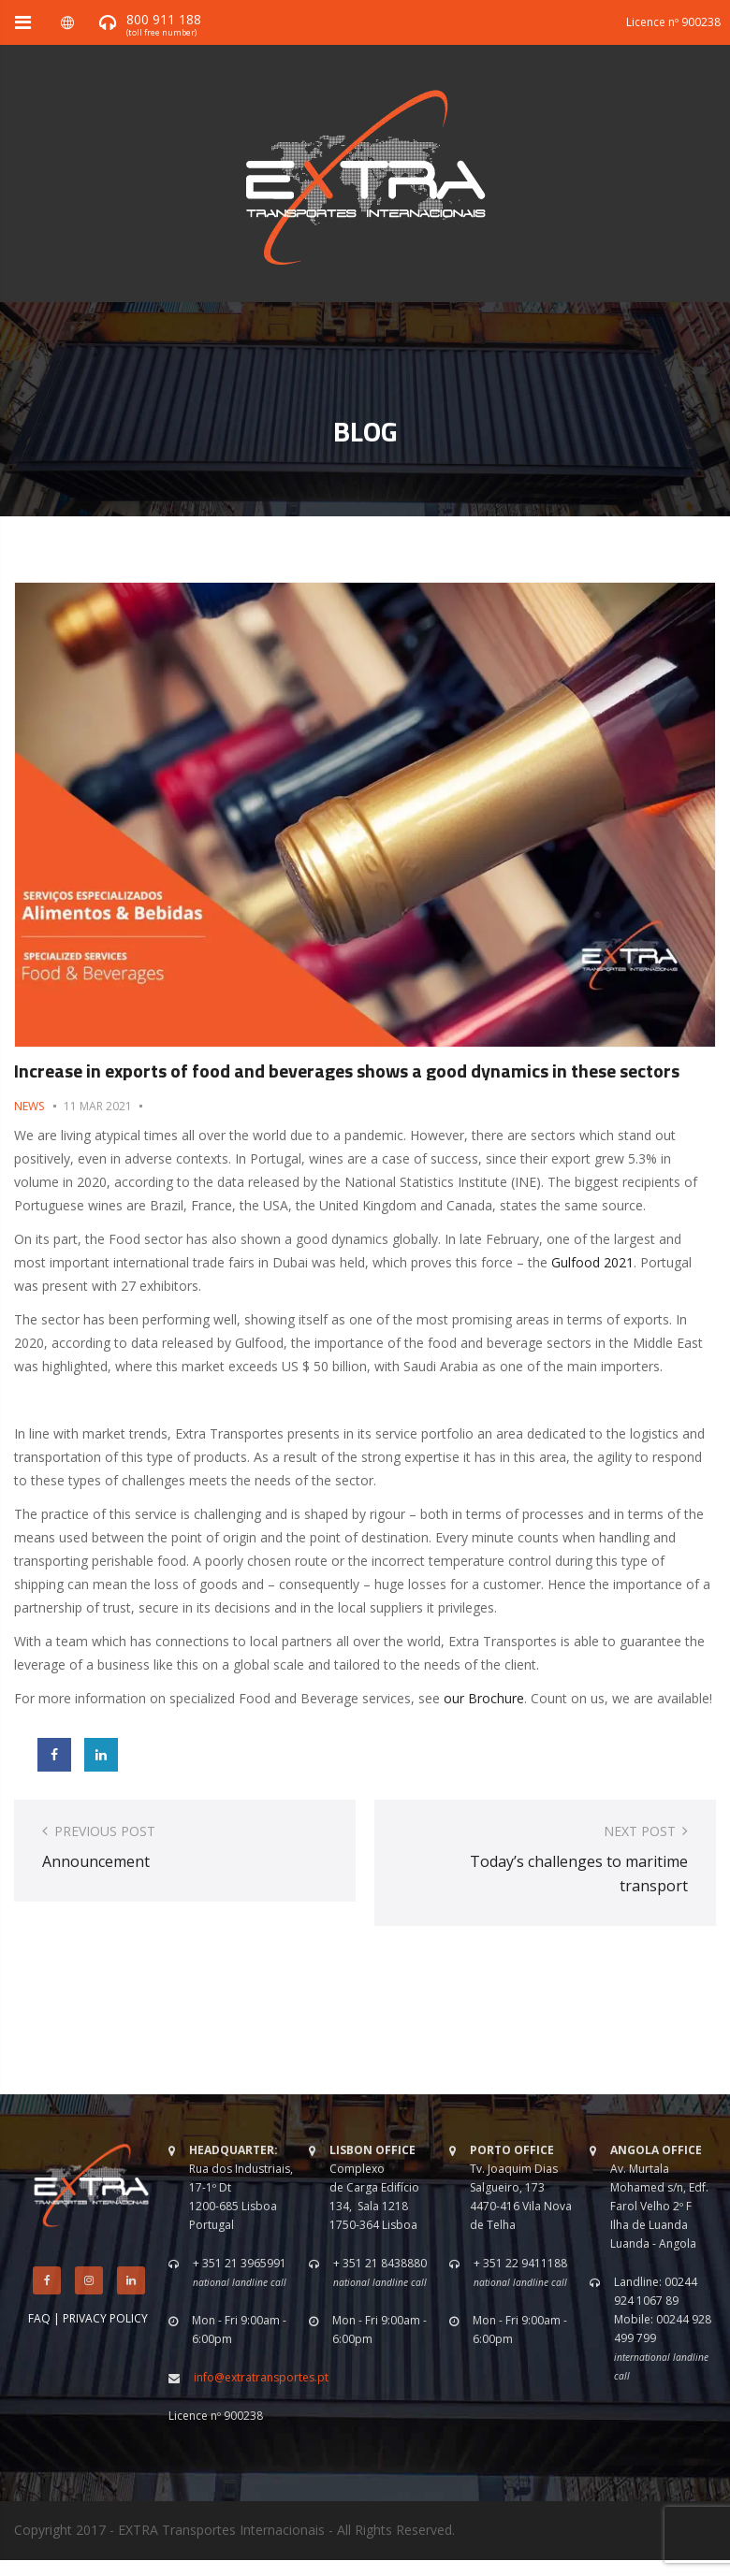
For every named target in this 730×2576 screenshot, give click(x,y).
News (29, 1106)
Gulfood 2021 (592, 1262)
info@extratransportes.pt (261, 2377)
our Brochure (484, 1698)
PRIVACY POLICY (105, 2318)
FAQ (39, 2318)
